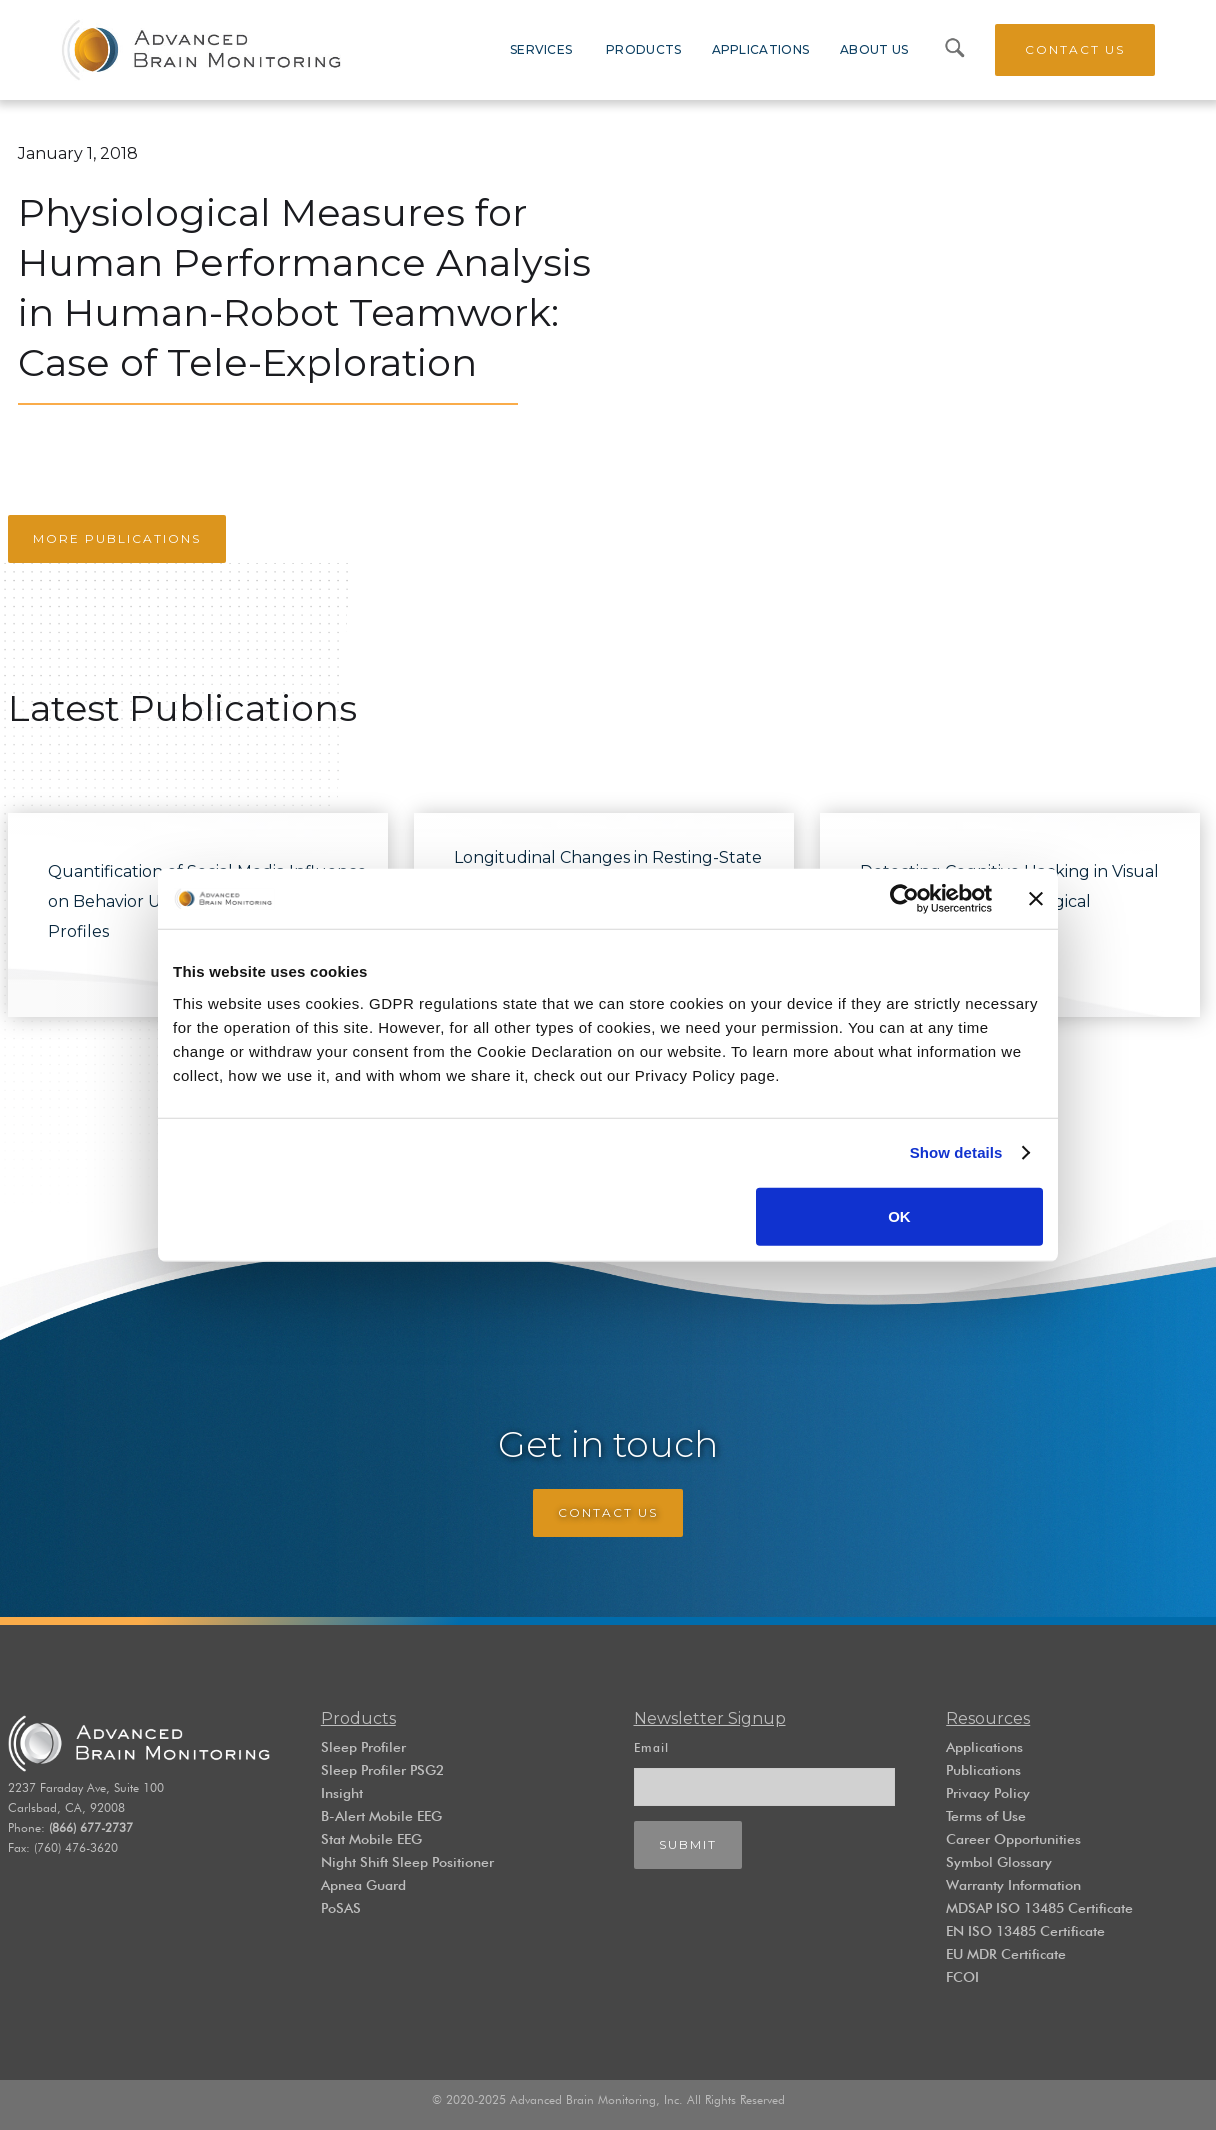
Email (651, 1747)
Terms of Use (986, 1816)
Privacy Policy (988, 1793)
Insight (342, 1793)
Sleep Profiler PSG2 (382, 1770)
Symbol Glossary (999, 1862)
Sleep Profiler (363, 1747)
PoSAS (341, 1908)
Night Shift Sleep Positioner (407, 1862)
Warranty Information (1013, 1885)
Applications (984, 1747)
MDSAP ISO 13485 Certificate (1039, 1908)
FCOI (962, 1977)
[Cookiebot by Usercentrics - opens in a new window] (904, 899)
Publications (983, 1770)
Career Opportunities (1013, 1839)
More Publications (117, 538)
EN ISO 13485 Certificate (1025, 1931)
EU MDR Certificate (1006, 1954)
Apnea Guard (363, 1885)
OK (899, 1215)
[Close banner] (1036, 899)
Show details (956, 1152)
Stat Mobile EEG (371, 1839)
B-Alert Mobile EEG (381, 1816)
